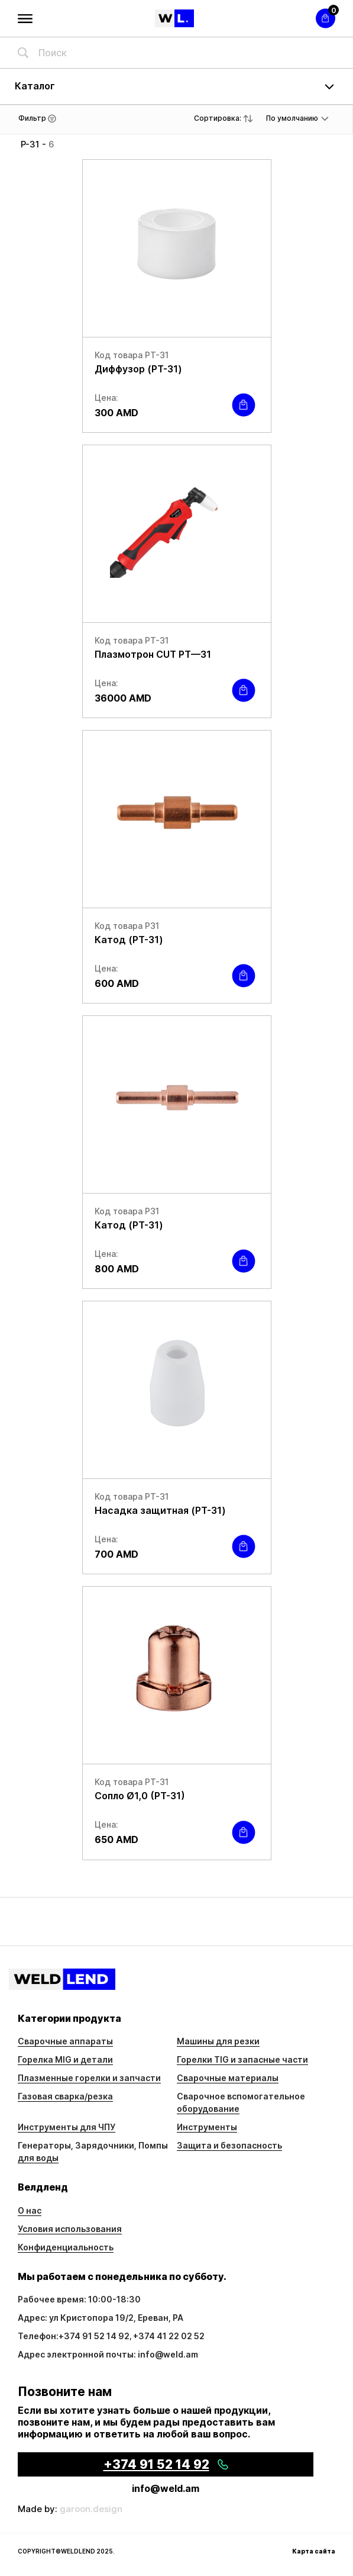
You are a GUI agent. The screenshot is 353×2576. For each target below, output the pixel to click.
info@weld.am (165, 2488)
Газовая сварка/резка (65, 2096)
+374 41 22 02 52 (169, 2336)
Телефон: (38, 2336)
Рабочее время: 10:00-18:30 (79, 2299)
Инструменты (207, 2127)
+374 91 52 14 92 (94, 2336)
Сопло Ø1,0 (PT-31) (140, 1796)
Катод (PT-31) (129, 940)
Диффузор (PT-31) (138, 369)
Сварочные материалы (227, 2078)
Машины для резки (218, 2041)
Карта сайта (313, 2551)
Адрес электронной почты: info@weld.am (108, 2354)
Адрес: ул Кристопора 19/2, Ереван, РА (100, 2318)
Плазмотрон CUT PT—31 (153, 654)
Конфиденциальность (66, 2247)
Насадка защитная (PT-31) (160, 1510)
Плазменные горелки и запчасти (89, 2078)
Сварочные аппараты (65, 2041)
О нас (29, 2210)
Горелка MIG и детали (65, 2059)
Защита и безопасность (229, 2145)
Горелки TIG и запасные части (242, 2059)
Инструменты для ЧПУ (66, 2127)
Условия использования (70, 2229)
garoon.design (91, 2508)
